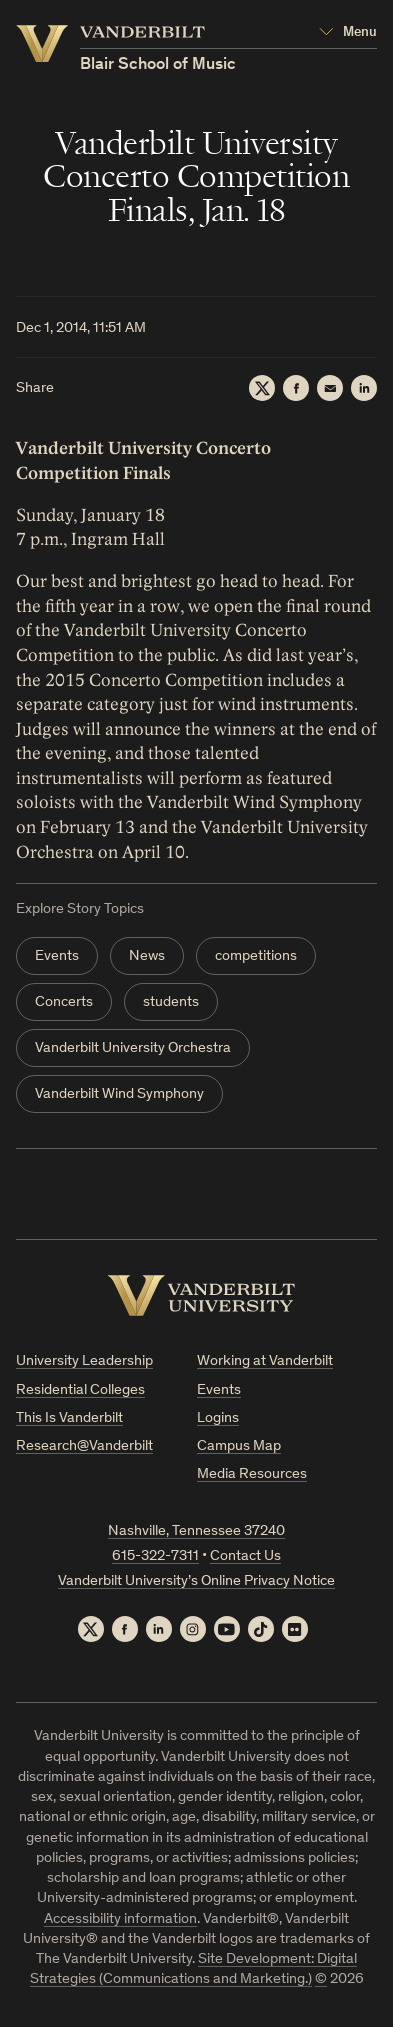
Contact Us (245, 1556)
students (171, 1002)
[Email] (330, 388)
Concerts (64, 1002)
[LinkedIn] (364, 388)
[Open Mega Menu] (348, 33)
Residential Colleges (80, 1390)
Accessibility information (120, 1919)
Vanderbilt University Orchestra (133, 1048)
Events (57, 956)
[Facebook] (296, 388)
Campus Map (239, 1446)
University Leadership (84, 1361)
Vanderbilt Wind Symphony (119, 1094)
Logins (218, 1418)
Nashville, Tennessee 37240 (196, 1531)
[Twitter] (262, 388)
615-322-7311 (155, 1556)
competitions (256, 956)
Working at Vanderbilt (265, 1361)
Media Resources (252, 1474)
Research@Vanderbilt (84, 1446)
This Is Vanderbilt (69, 1418)
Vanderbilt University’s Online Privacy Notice (196, 1581)
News (147, 956)
